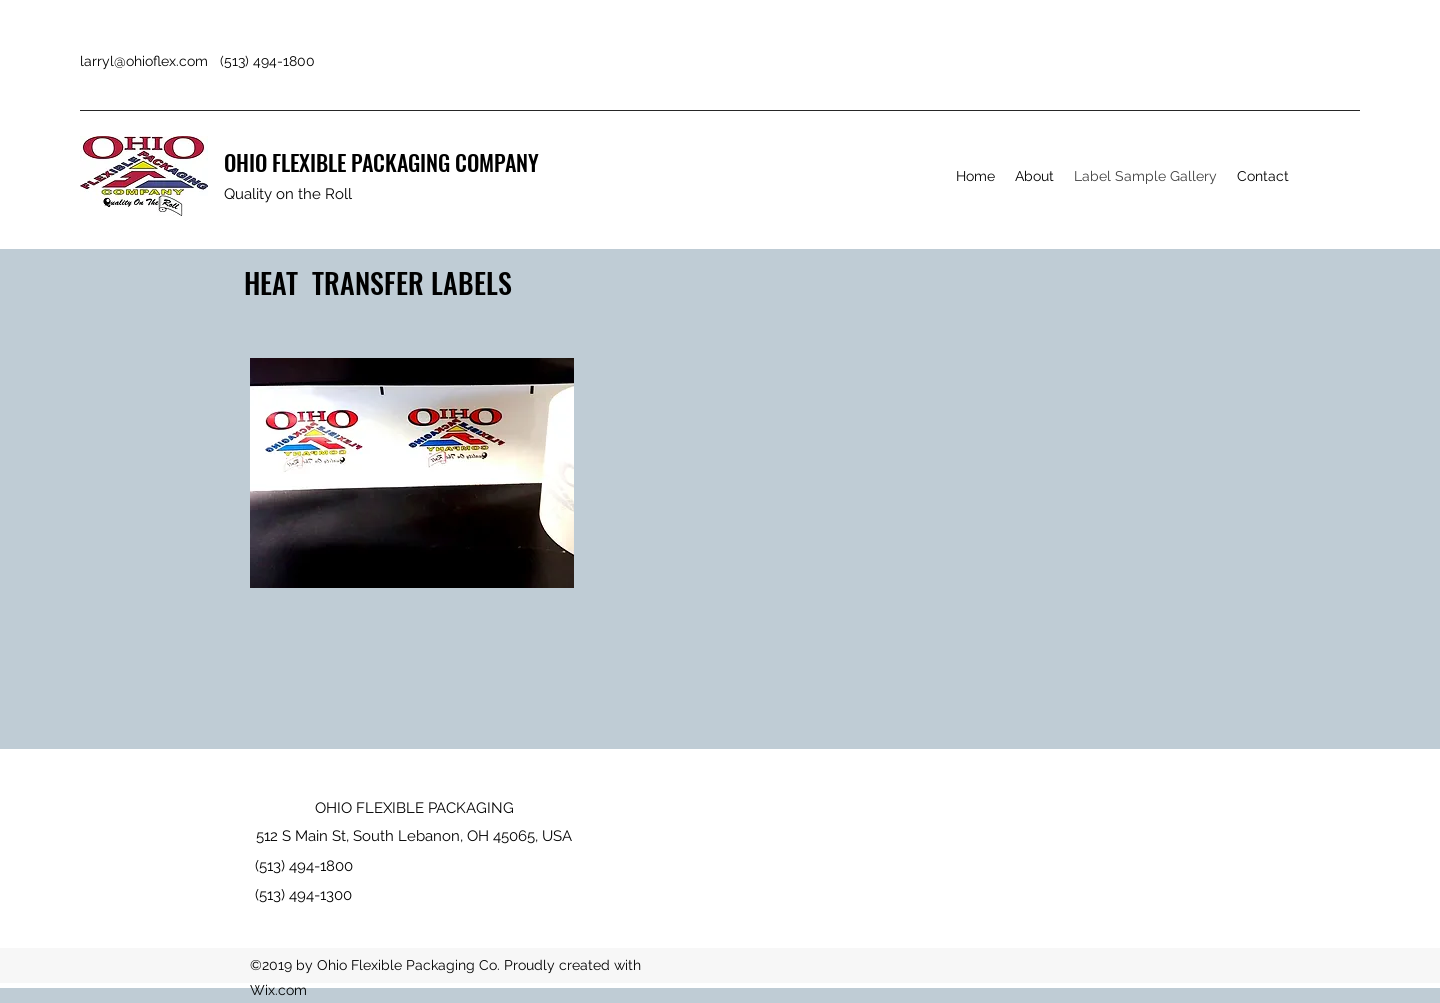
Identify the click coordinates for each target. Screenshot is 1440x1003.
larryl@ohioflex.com (144, 61)
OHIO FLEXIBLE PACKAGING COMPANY (381, 162)
